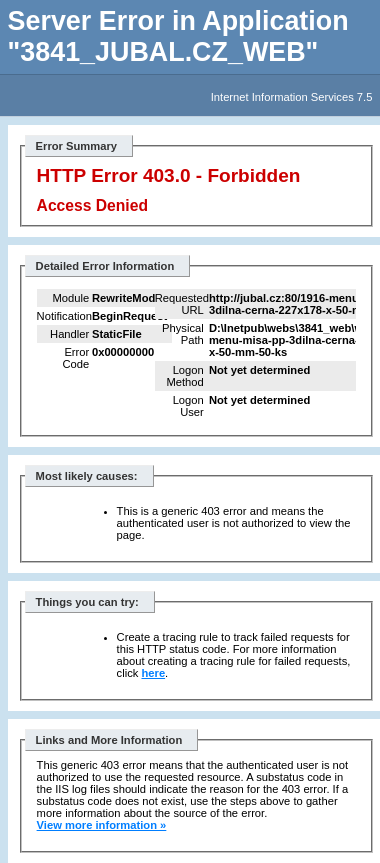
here (153, 673)
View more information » (102, 825)
